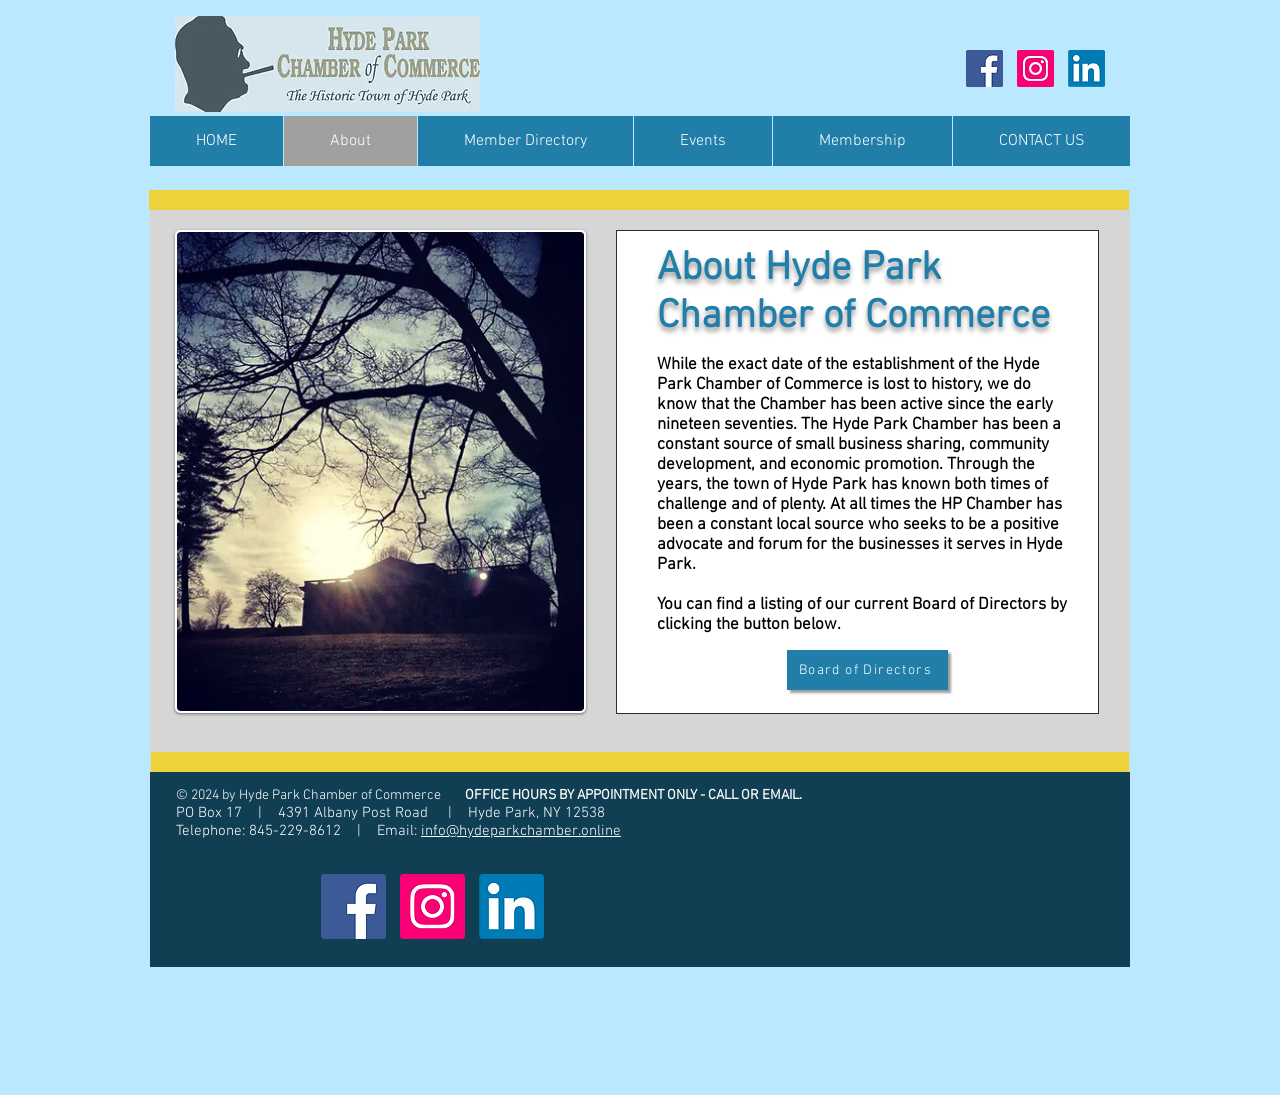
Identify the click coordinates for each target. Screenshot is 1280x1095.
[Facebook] (984, 68)
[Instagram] (1035, 68)
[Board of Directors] (867, 670)
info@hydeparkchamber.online (521, 831)
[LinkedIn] (1086, 68)
